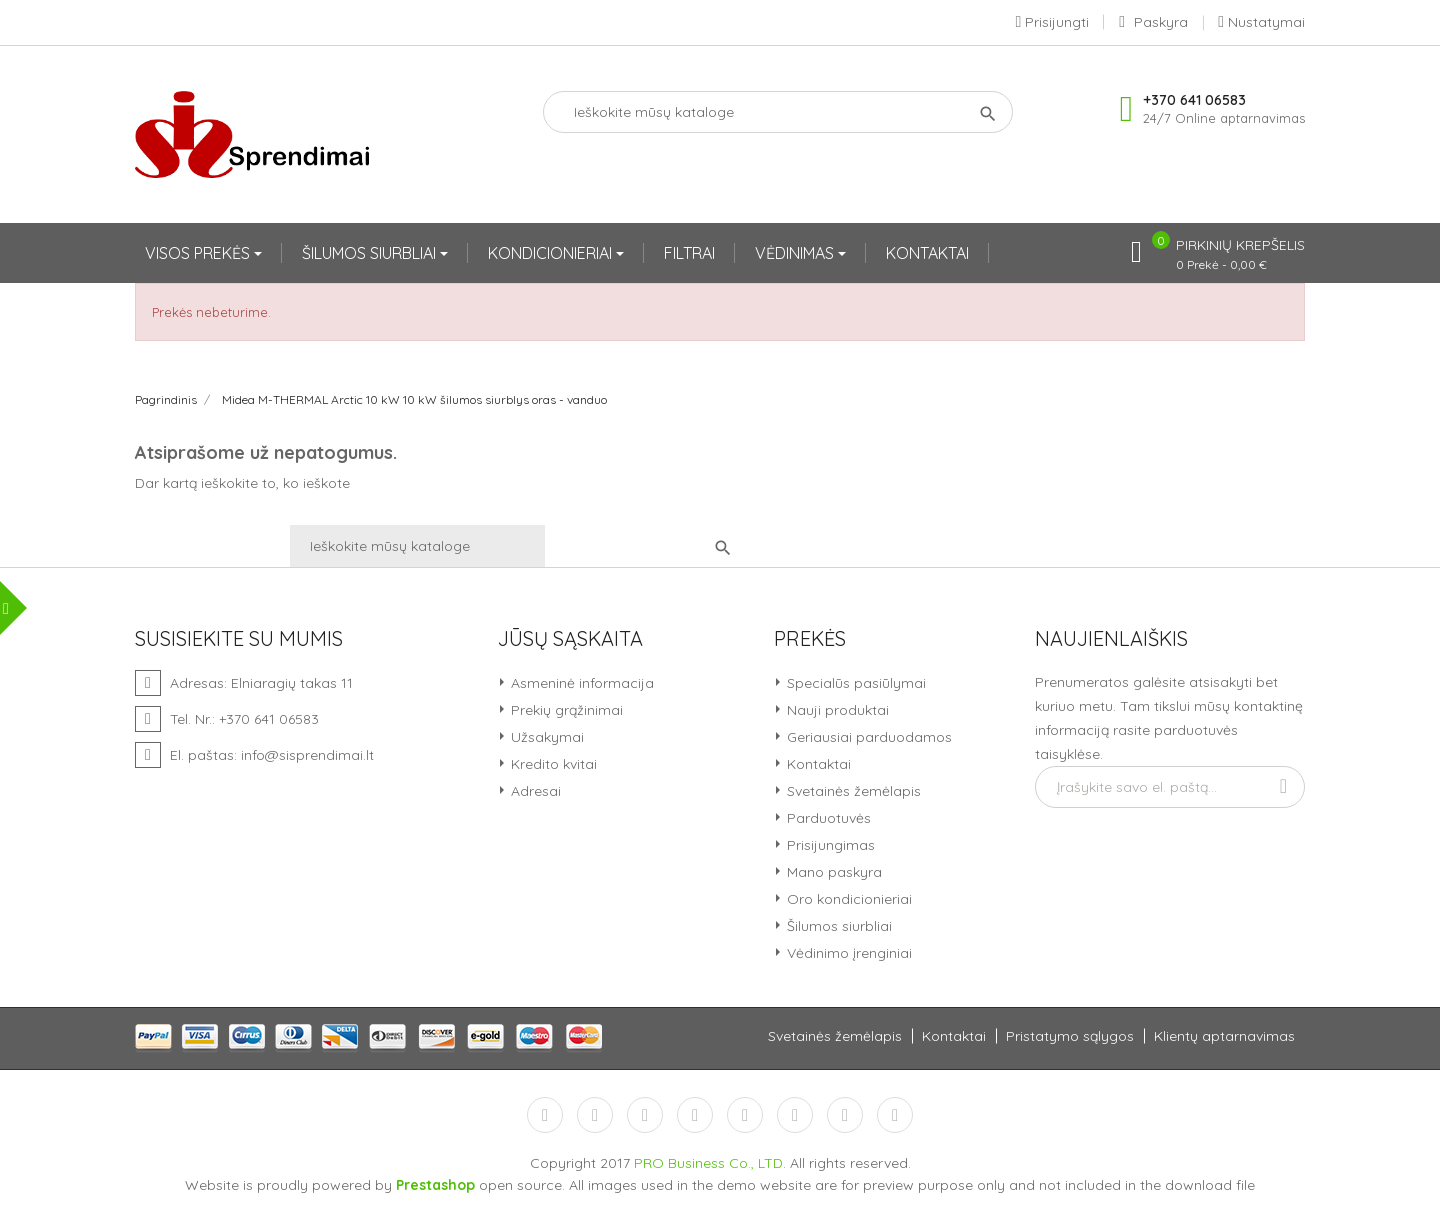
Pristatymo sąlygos (1070, 1036)
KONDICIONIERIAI (552, 253)
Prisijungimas (829, 845)
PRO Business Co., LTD (708, 1163)
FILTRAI (689, 253)
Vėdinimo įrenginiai (847, 953)
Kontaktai (817, 764)
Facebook (545, 1115)
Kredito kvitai (552, 764)
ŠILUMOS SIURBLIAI (371, 253)
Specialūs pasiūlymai (854, 683)
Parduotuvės (827, 818)
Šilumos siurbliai (837, 926)
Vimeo (795, 1115)
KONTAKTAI (927, 253)
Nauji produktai (836, 710)
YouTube (695, 1115)
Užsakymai (545, 737)
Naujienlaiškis (1111, 639)
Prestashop (435, 1185)
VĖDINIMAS (796, 253)
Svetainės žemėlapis (852, 791)
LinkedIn (895, 1115)
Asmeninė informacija (580, 683)
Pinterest (745, 1115)
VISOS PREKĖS (199, 253)
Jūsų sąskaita (570, 639)
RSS (645, 1115)
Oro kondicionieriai (847, 899)
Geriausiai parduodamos (867, 737)
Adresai (534, 791)
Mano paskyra (832, 872)
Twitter (595, 1115)
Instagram (845, 1115)
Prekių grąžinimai (565, 710)
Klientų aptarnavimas (1224, 1036)
